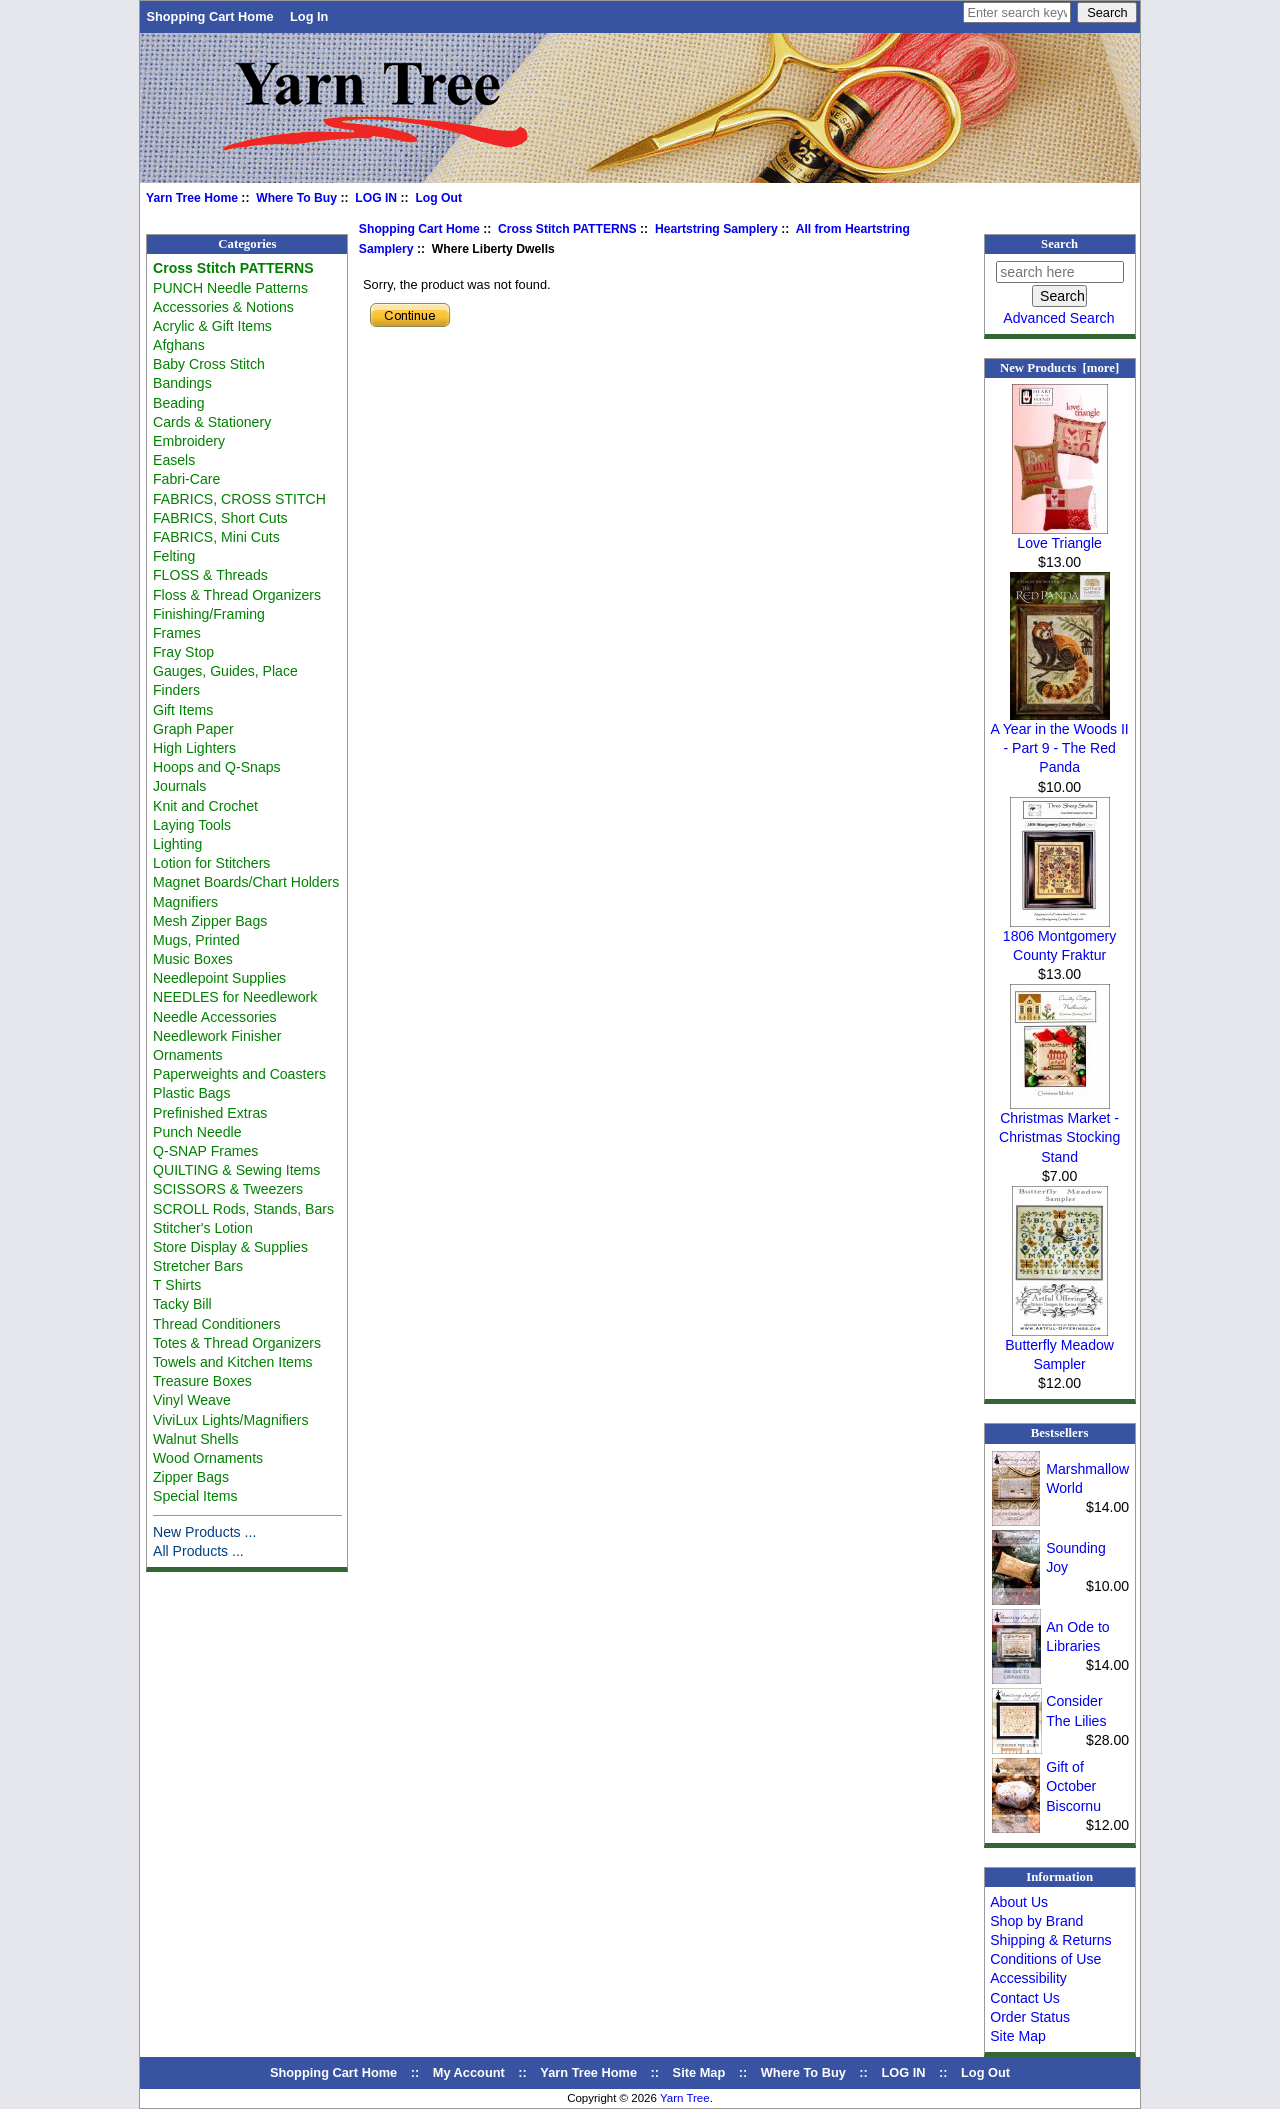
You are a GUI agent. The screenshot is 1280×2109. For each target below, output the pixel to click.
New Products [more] (1059, 368)
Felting (174, 556)
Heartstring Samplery (716, 229)
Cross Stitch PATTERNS (567, 229)
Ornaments (188, 1055)
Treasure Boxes (202, 1381)
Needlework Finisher (217, 1036)
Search (1059, 244)
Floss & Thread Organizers (237, 595)
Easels (174, 460)
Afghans (179, 345)
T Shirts (177, 1285)
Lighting (177, 844)
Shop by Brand (1036, 1921)
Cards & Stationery (212, 422)
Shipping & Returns (1050, 1940)
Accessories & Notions (223, 307)
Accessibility (1028, 1978)
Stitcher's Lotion (203, 1228)
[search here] (1060, 272)
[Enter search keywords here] (1017, 12)
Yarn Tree (685, 2098)
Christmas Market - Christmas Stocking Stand (1059, 1130)
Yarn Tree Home (192, 198)
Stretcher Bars (198, 1266)
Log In (309, 16)
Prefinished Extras (210, 1113)
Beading (179, 403)
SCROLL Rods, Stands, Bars (243, 1209)
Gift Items (183, 710)
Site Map (1018, 2036)
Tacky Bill (182, 1304)
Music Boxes (193, 959)
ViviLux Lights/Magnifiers (230, 1420)
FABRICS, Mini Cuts (216, 537)
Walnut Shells (196, 1439)
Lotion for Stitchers (211, 863)
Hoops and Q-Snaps (217, 767)
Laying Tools (192, 825)
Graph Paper (193, 729)
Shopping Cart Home (209, 16)
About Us (1019, 1902)
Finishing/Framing (209, 614)
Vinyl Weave (192, 1400)
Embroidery (189, 441)
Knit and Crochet (205, 806)
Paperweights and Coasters (239, 1074)
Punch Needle (197, 1132)
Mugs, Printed (196, 940)
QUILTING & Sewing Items (236, 1170)
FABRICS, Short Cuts (220, 518)
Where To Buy (296, 198)
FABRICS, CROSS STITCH (239, 499)
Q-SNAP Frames (205, 1151)
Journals (179, 786)
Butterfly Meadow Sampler (1059, 1347)
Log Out (438, 198)
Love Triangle (1060, 536)
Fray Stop (183, 652)
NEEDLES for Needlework (235, 997)
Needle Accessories (215, 1017)
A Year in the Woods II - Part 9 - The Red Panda (1059, 741)
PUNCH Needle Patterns (230, 288)
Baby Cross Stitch (209, 364)
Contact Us (1025, 1998)
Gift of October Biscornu (1073, 1786)
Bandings (182, 383)
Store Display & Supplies (230, 1247)
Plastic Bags (191, 1093)
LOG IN (376, 198)
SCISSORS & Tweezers (228, 1189)
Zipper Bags (191, 1477)
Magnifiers (185, 902)
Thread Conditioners (217, 1324)
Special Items (195, 1496)
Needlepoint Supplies (219, 978)
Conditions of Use (1045, 1959)
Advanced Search (1058, 318)
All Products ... (198, 1551)
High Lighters (194, 748)
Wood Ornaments (208, 1458)
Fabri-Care (186, 479)
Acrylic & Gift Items (212, 326)
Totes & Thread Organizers (237, 1343)
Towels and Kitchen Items (233, 1362)
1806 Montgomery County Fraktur (1059, 938)
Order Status (1030, 2017)
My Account (469, 2072)
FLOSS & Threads (210, 575)
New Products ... (204, 1532)
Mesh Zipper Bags (210, 921)
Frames (177, 633)
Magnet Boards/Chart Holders (246, 882)
